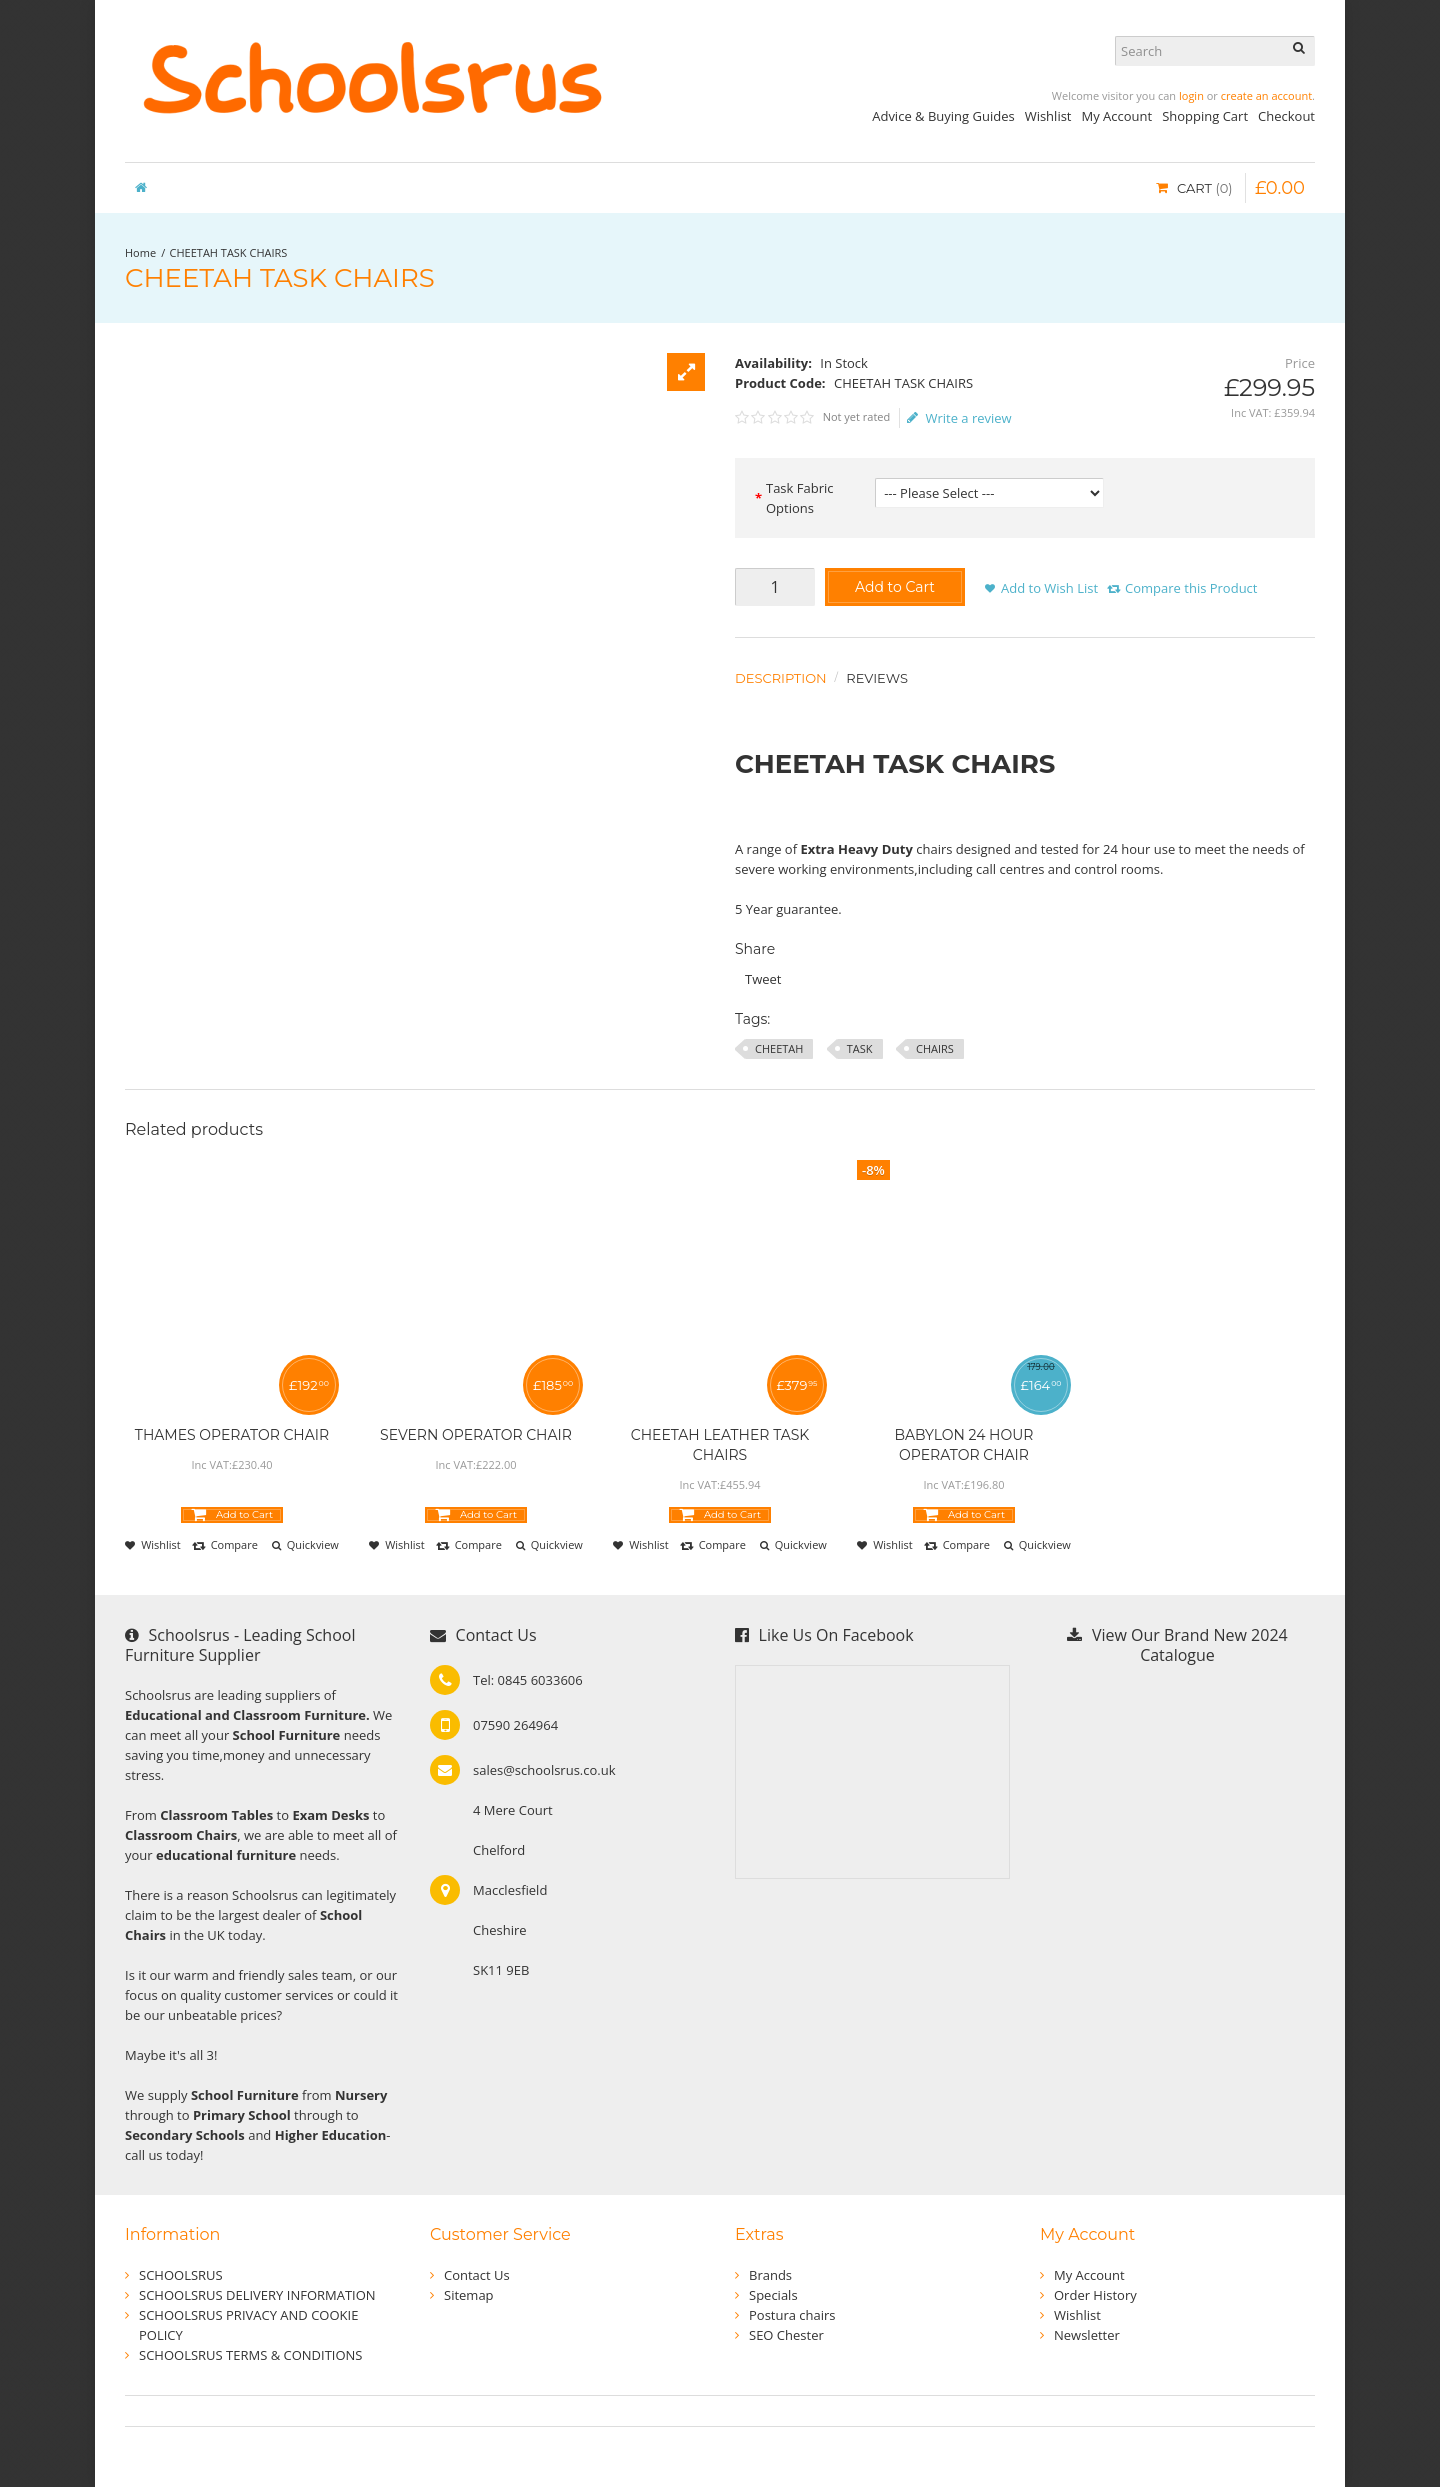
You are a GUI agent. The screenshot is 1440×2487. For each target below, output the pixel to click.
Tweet (763, 979)
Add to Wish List (1049, 588)
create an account (1266, 95)
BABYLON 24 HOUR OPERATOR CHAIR (964, 1445)
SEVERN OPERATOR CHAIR (476, 1435)
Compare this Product (1191, 588)
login (1191, 95)
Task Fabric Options (800, 498)
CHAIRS (935, 1048)
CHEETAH (779, 1048)
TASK (860, 1048)
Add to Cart (895, 587)
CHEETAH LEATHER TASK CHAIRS (720, 1445)
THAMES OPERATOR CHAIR (232, 1435)
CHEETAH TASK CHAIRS (229, 252)
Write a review (959, 418)
